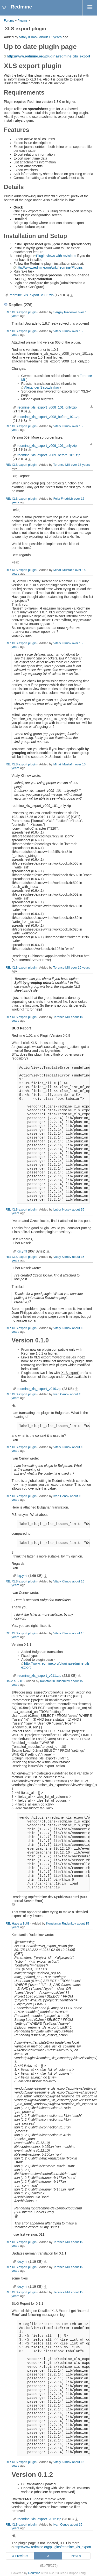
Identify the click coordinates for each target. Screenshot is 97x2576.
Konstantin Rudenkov (55, 1681)
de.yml (22, 2261)
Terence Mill (61, 464)
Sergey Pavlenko (65, 312)
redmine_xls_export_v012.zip (39, 2519)
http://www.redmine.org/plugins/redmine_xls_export (48, 56)
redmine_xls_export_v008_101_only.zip (47, 407)
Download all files (91, 406)
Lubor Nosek (62, 1209)
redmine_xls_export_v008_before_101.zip (48, 417)
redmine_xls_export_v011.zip (39, 1675)
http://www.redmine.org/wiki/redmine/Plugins (49, 267)
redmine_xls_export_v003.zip (32, 295)
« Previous (20, 2556)
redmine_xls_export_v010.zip (39, 1389)
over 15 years (80, 464)
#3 (82, 1781)
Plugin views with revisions (56, 256)
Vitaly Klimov (28, 37)
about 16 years (50, 37)
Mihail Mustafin (63, 570)
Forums (9, 20)
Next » (76, 2556)
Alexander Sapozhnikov (42, 387)
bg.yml (22, 1576)
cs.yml (22, 1251)
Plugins (23, 20)
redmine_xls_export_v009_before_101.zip (48, 455)
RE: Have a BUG (17, 1923)
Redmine (34, 2573)
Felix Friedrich (63, 498)
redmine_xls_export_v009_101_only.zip (47, 446)
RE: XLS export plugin (21, 312)
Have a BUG (14, 1681)
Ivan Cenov (61, 1394)
